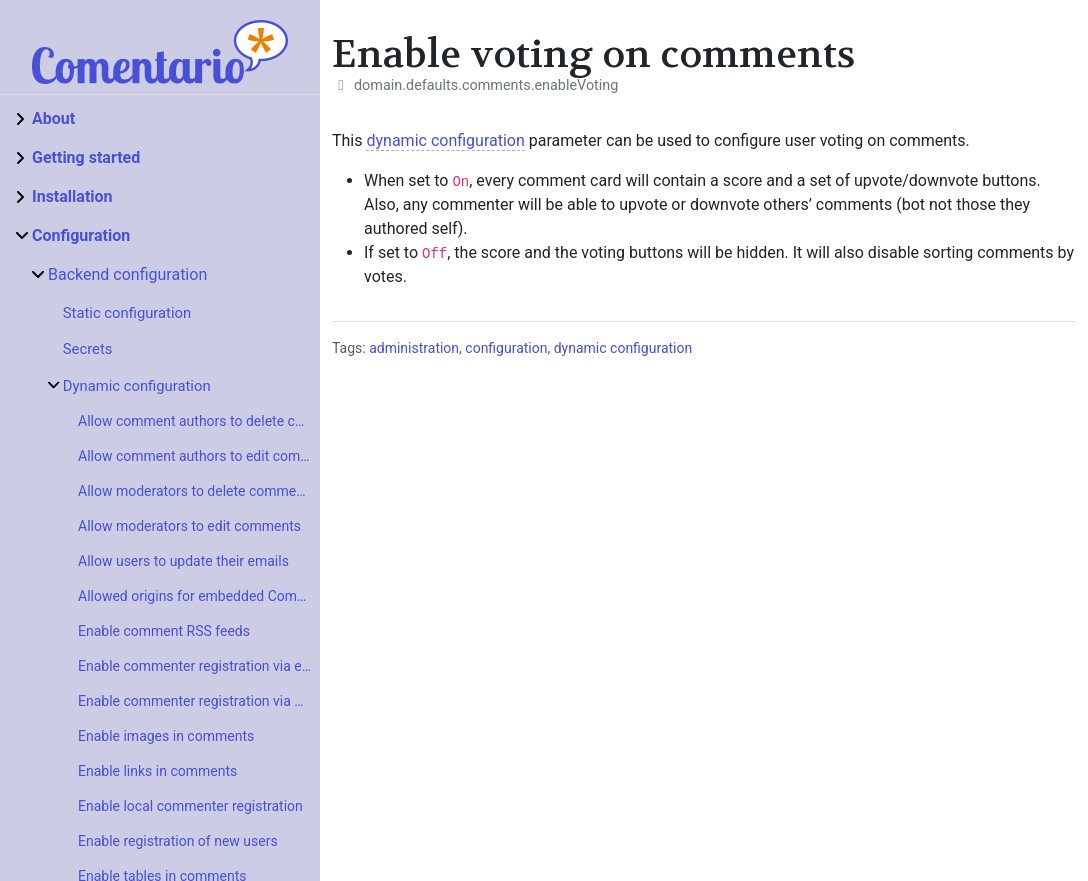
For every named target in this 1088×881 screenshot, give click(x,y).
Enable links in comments (157, 771)
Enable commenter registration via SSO (199, 701)
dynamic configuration (445, 140)
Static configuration (127, 313)
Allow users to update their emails (183, 561)
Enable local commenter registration (190, 806)
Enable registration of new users (178, 841)
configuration (506, 348)
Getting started (86, 157)
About (53, 118)
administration (414, 348)
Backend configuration (127, 274)
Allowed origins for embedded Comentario (199, 596)
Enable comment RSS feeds (164, 631)
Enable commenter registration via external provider (199, 666)
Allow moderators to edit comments (189, 526)
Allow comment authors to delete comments (199, 421)
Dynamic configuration (137, 386)
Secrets (88, 349)
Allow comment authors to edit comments (199, 456)
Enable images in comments (166, 736)
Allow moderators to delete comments (197, 491)
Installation (72, 196)
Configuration (81, 235)
